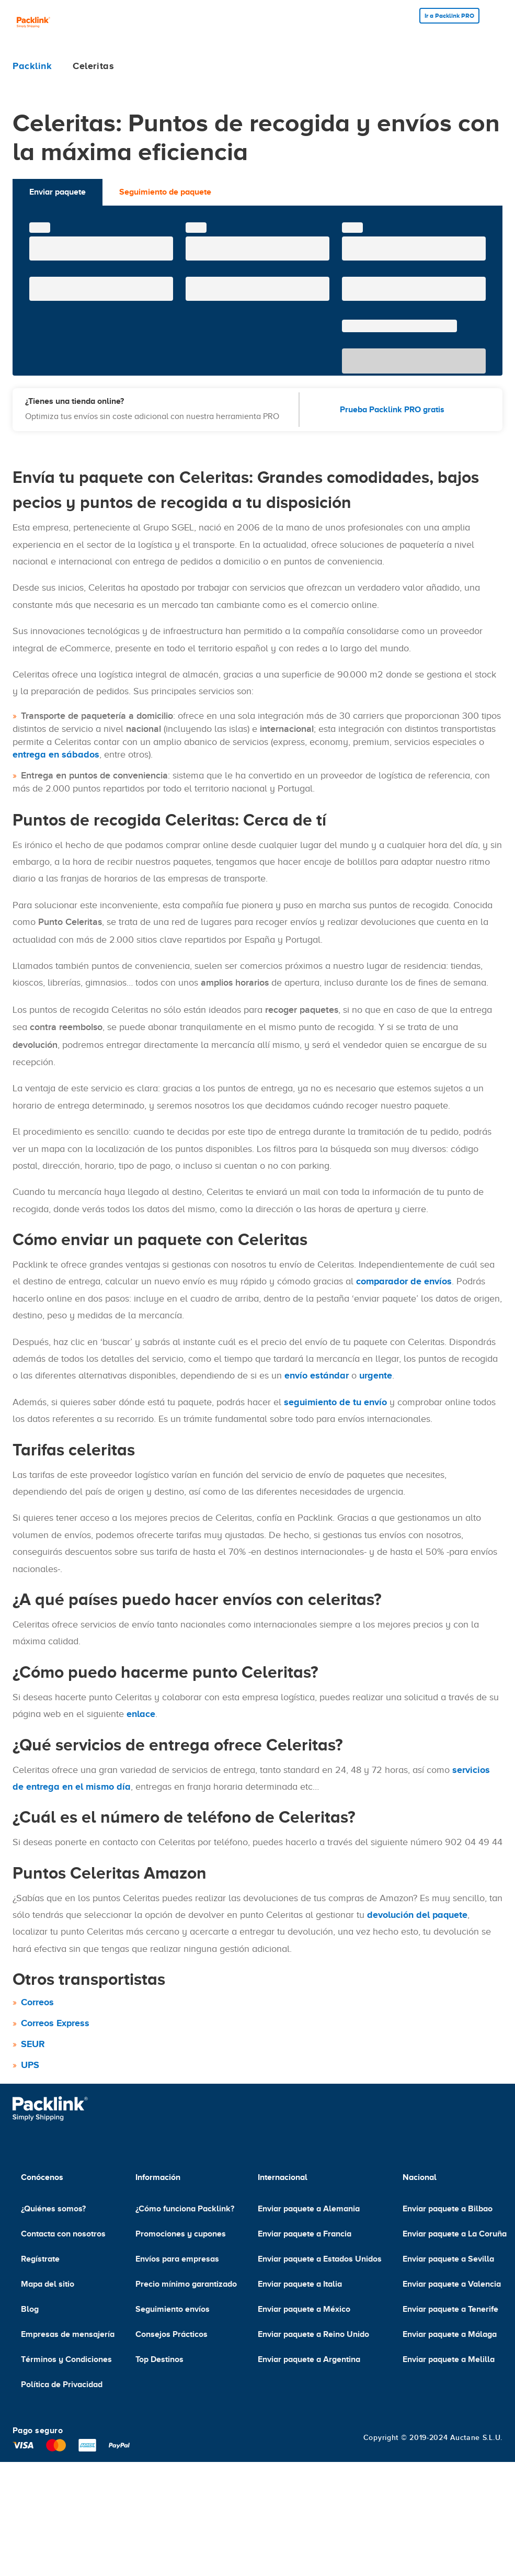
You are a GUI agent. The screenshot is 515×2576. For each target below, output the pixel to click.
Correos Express (55, 2023)
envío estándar (316, 1375)
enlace (141, 1714)
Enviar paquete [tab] (57, 192)
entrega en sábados (56, 754)
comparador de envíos (404, 1281)
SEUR (33, 2044)
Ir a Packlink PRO (449, 15)
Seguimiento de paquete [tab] (165, 192)
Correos (37, 2002)
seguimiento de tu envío (335, 1402)
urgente (375, 1375)
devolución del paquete (417, 1915)
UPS (30, 2065)
